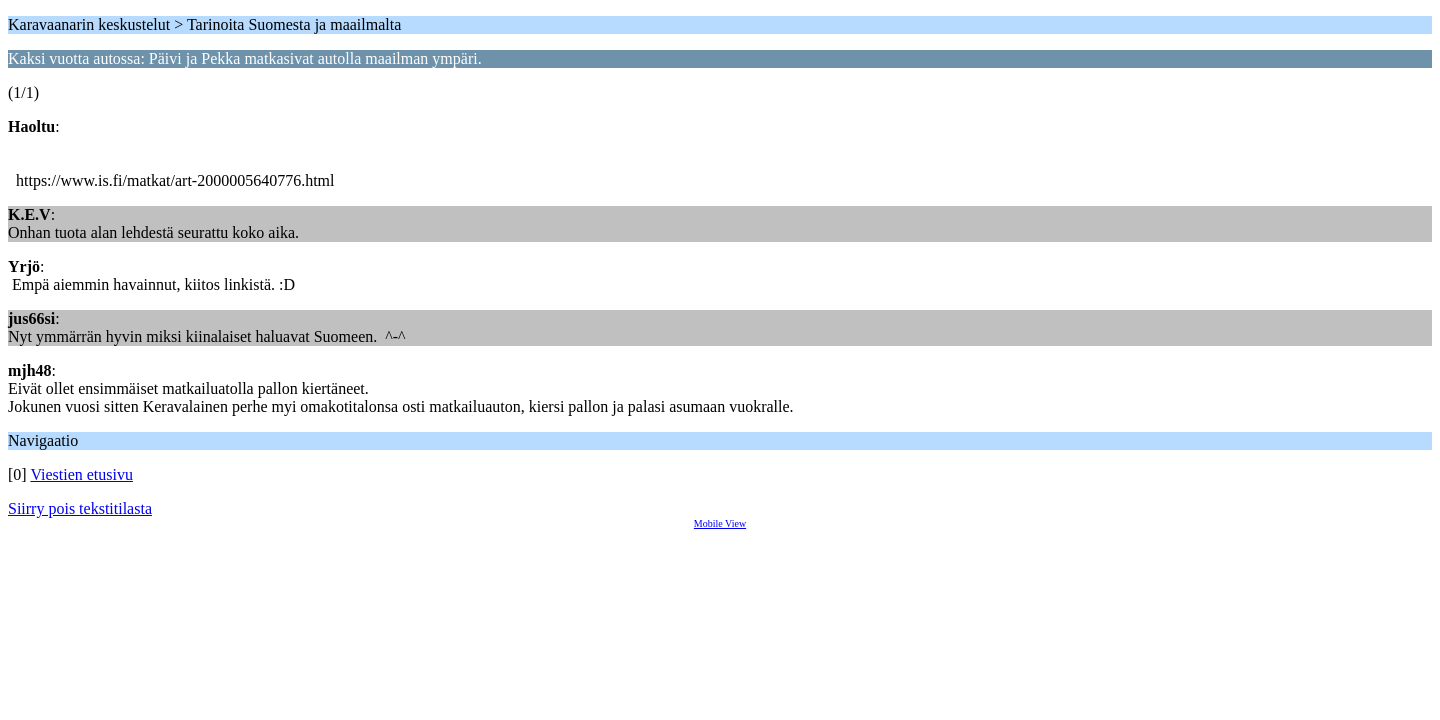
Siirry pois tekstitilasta (80, 508)
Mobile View (720, 523)
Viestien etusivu (81, 474)
